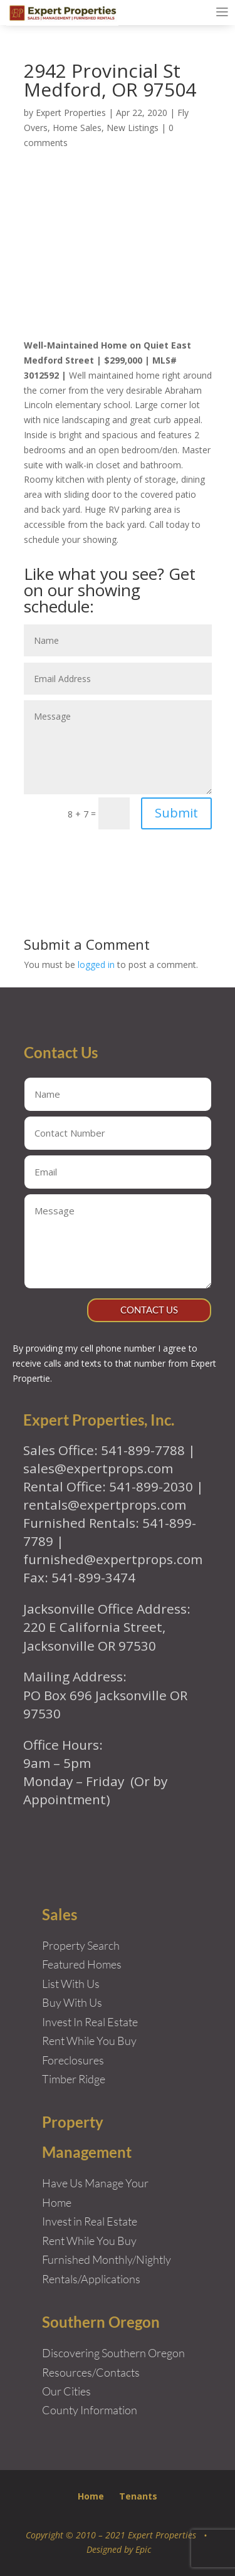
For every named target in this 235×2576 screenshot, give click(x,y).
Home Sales (77, 128)
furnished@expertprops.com (112, 1559)
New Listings (133, 128)
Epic (143, 2549)
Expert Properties (71, 112)
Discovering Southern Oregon (113, 2353)
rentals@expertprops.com (104, 1504)
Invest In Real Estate (90, 2022)
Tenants (138, 2496)
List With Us (71, 1983)
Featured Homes (82, 1964)
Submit (176, 812)
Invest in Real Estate (89, 2221)
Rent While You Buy (89, 2240)
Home (91, 2496)
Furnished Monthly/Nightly (106, 2259)
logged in (96, 964)
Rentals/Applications (91, 2279)
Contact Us (149, 1309)
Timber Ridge (73, 2079)
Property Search (81, 1945)
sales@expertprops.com (98, 1468)
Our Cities (66, 2391)
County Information (89, 2410)
